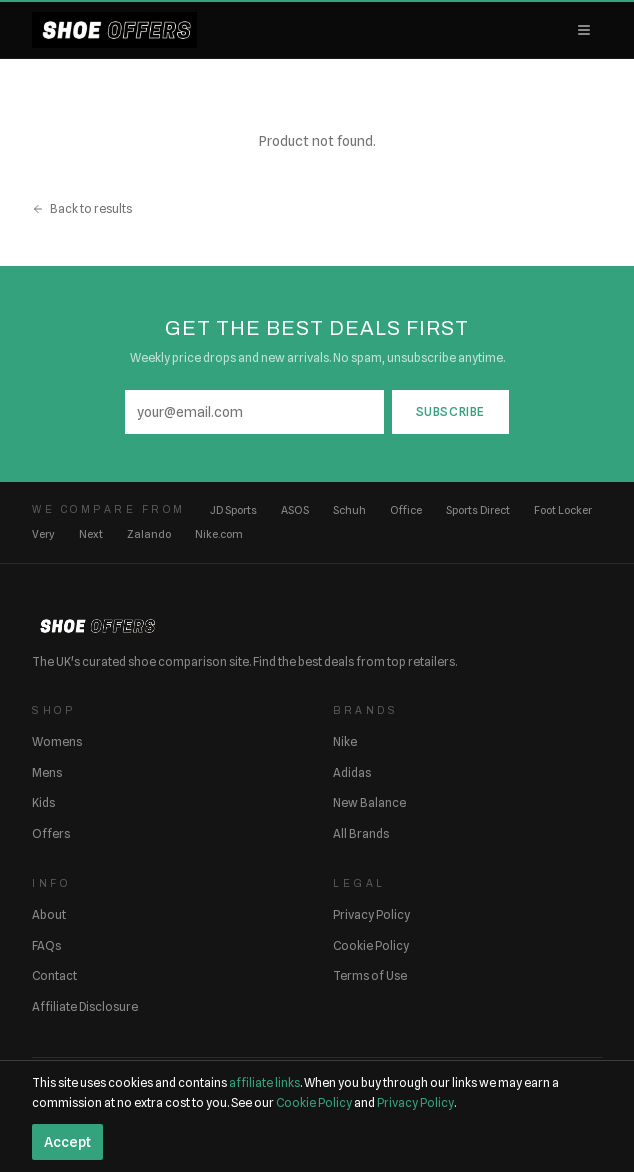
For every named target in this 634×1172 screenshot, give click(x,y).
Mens (47, 772)
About (49, 914)
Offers (51, 833)
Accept (67, 1142)
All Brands (361, 833)
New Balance (369, 802)
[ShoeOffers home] (114, 30)
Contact (54, 975)
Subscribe (450, 411)
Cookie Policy (371, 945)
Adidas (352, 772)
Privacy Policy (371, 914)
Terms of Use (370, 975)
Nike (345, 741)
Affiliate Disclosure (85, 1006)
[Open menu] (584, 30)
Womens (57, 741)
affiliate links (264, 1082)
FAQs (46, 945)
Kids (43, 802)
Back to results (82, 208)
